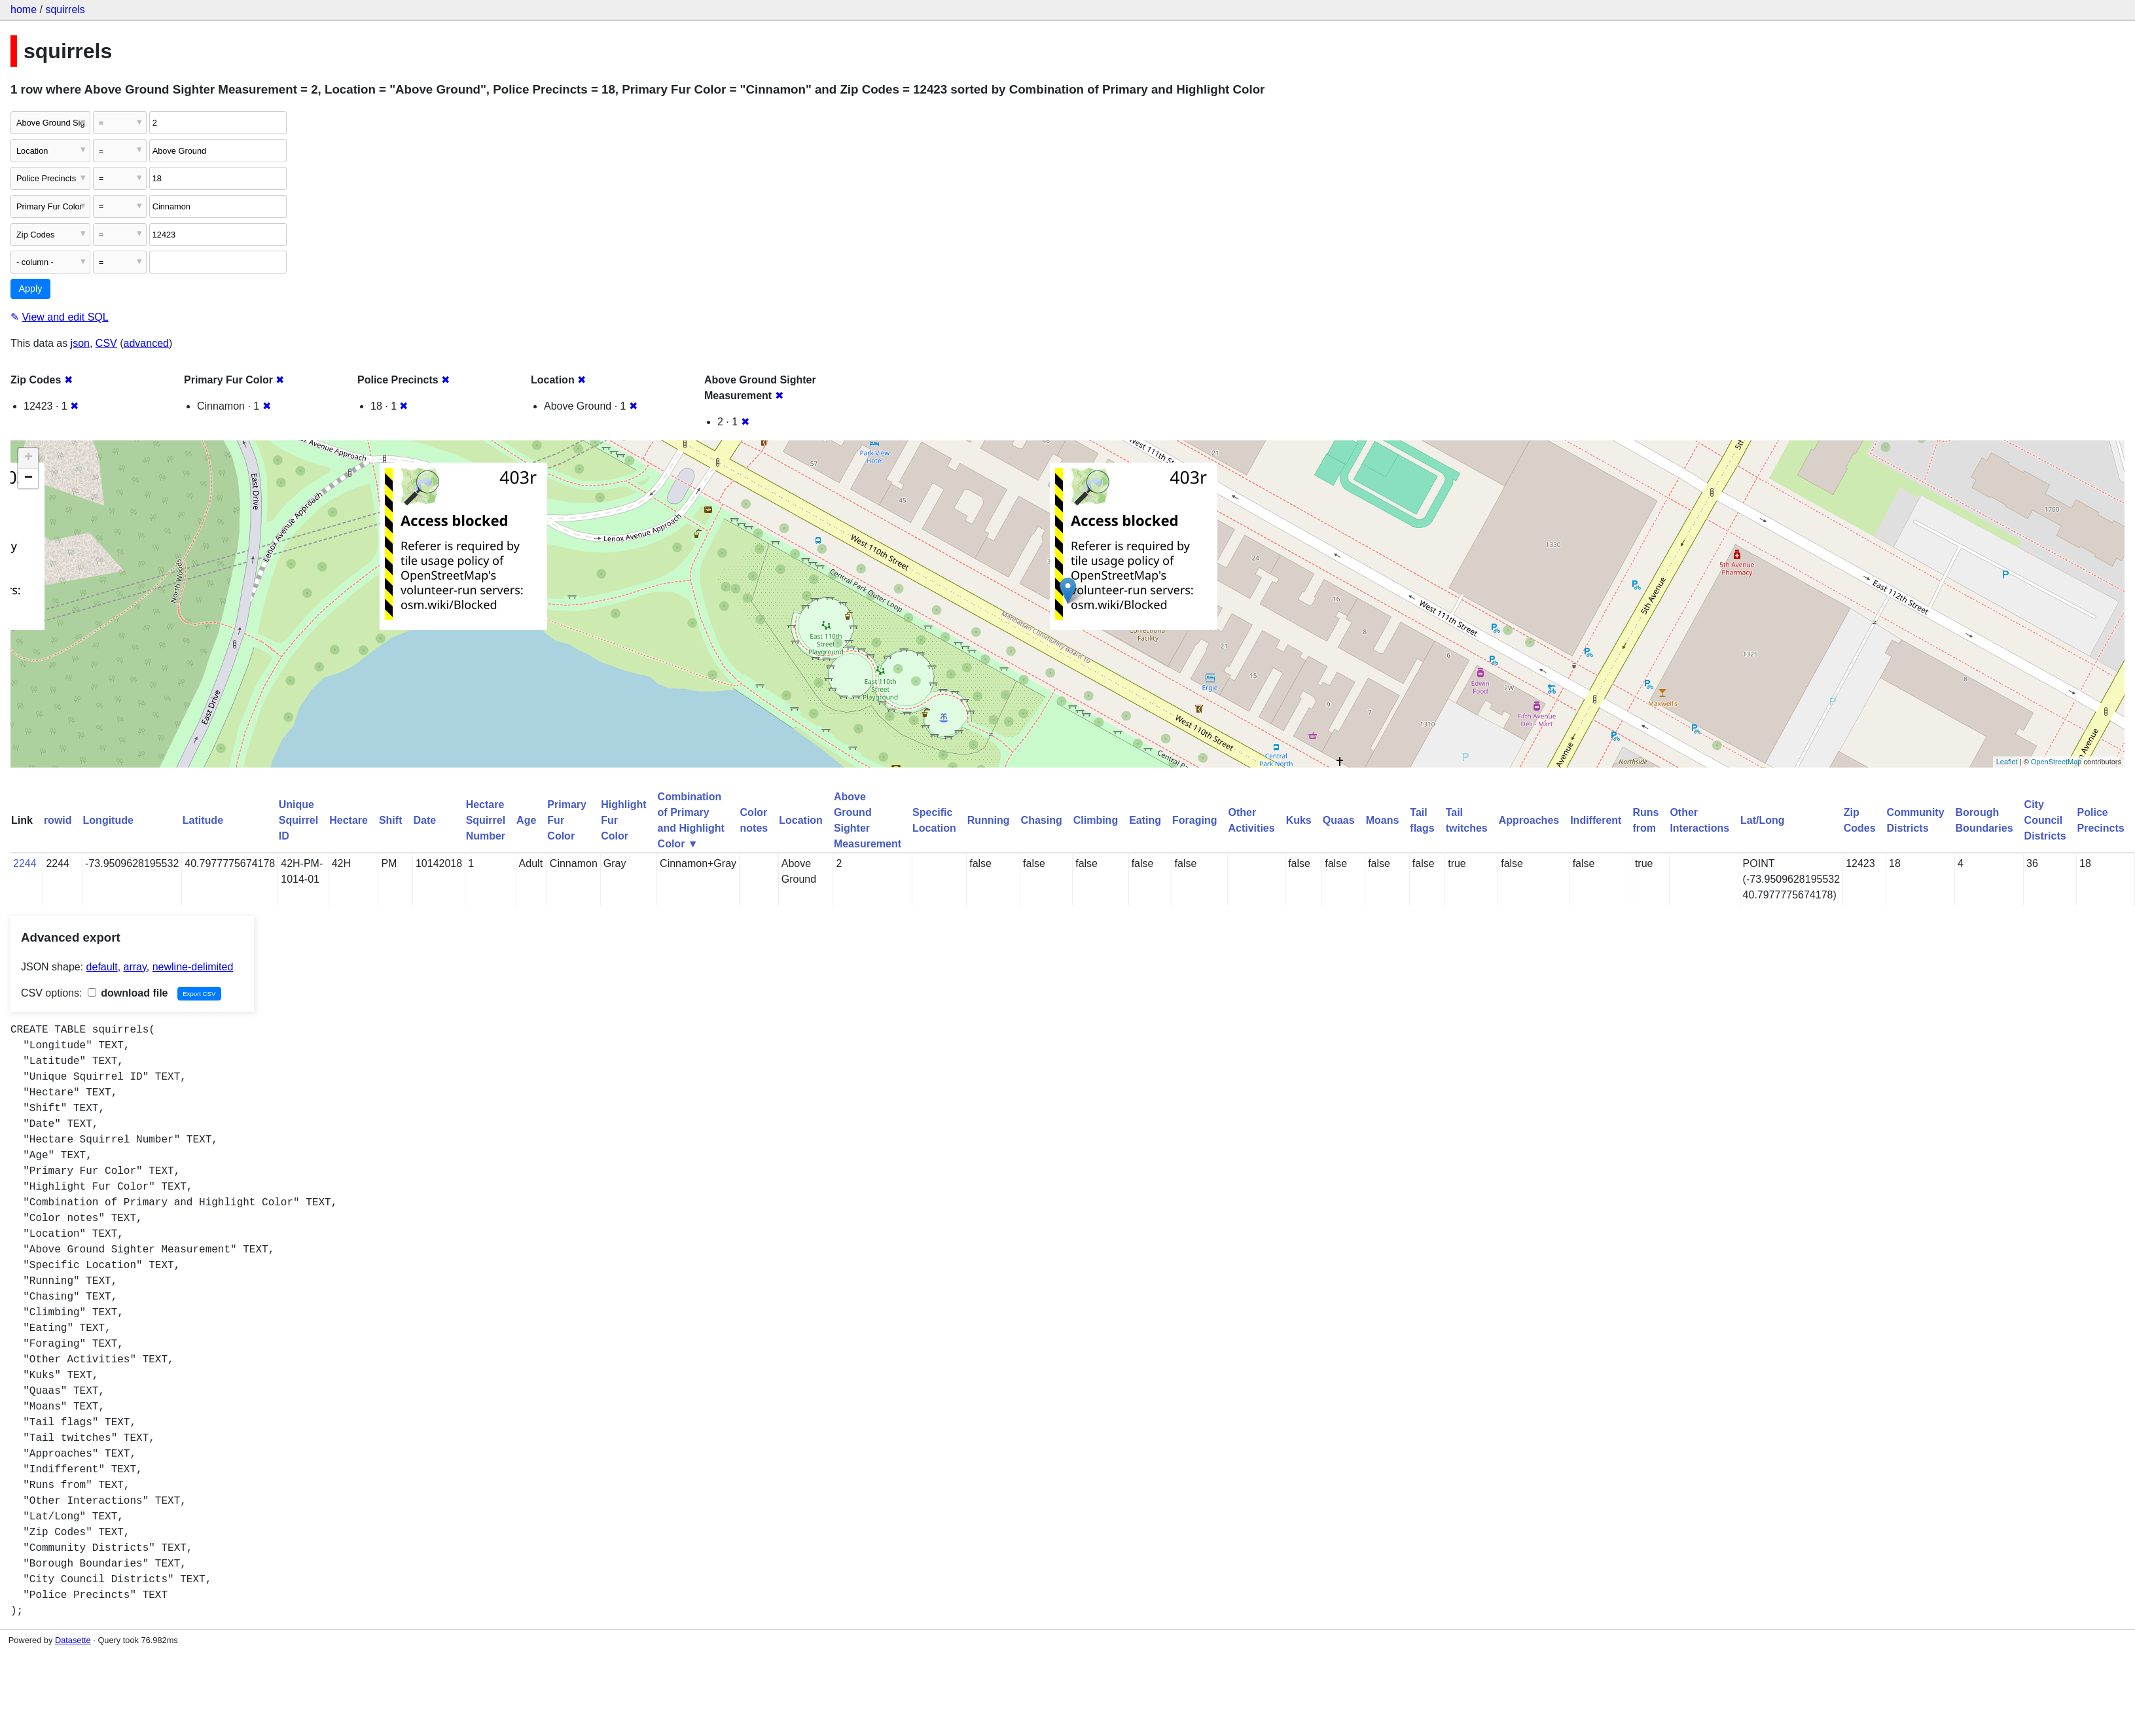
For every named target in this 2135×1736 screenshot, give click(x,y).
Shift (391, 820)
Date (424, 820)
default (102, 966)
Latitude (203, 820)
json (80, 343)
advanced (146, 343)
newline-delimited (193, 966)
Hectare (348, 820)
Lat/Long (1762, 820)
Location (801, 820)
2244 (25, 863)
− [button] (28, 478)
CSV (106, 343)
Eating (1145, 820)
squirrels (64, 9)
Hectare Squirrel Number (485, 820)
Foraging (1194, 820)
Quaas (1339, 820)
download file (128, 993)
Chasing (1041, 820)
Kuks (1299, 820)
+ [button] (28, 458)
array (135, 966)
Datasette (73, 1640)
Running (988, 820)
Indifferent (1595, 820)
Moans (1382, 820)
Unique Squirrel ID (298, 820)
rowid (58, 820)
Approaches (1529, 820)
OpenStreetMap (2056, 762)
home (23, 9)
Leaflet (2007, 762)
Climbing (1095, 820)
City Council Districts (2045, 820)
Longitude (108, 820)
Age (526, 820)
